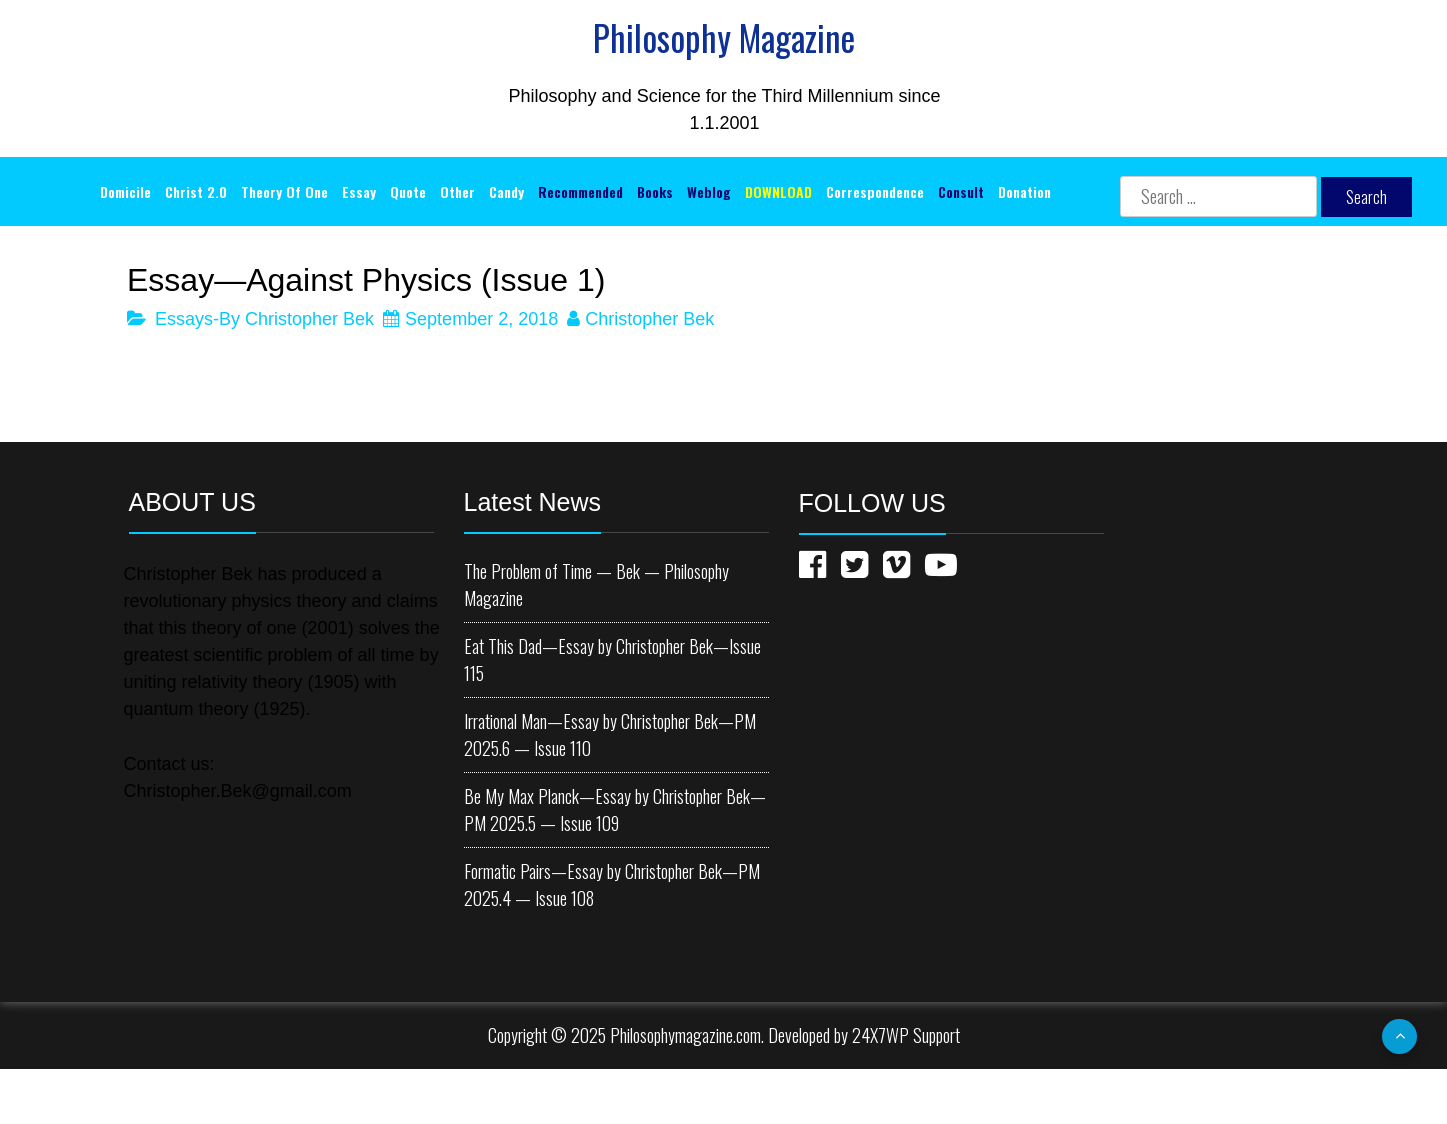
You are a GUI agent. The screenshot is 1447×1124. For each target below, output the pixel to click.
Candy (506, 191)
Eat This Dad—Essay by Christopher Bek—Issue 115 (612, 659)
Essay (359, 191)
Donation (1024, 191)
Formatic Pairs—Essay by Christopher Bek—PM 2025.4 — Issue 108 (612, 884)
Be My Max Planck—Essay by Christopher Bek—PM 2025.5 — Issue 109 (615, 809)
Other (457, 191)
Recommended (580, 191)
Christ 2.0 (196, 191)
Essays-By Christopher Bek (264, 319)
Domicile (125, 191)
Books (655, 191)
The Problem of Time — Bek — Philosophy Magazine (596, 584)
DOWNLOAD (778, 191)
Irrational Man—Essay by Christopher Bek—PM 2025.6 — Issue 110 (610, 734)
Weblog (709, 191)
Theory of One (284, 191)
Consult (961, 191)
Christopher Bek (649, 319)
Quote (408, 191)
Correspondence (875, 191)
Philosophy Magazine (724, 37)
